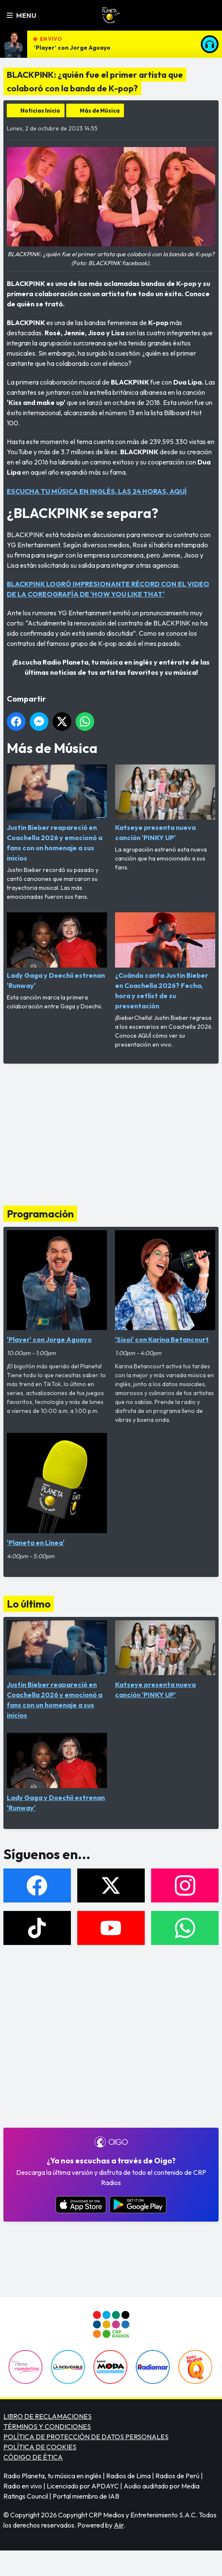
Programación (40, 1213)
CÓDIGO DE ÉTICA (33, 2457)
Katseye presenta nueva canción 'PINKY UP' (165, 803)
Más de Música (100, 110)
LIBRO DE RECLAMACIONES (47, 2416)
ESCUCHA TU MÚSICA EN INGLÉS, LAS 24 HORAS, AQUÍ (97, 491)
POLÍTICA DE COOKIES (39, 2447)
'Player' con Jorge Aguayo (72, 47)
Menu (21, 15)
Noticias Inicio (40, 110)
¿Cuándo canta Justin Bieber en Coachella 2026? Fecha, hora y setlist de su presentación (165, 961)
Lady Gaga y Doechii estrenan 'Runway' (57, 951)
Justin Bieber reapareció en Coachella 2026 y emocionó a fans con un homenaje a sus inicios (57, 813)
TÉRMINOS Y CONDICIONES (47, 2426)
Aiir (119, 2525)
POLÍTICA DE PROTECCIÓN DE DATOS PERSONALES (86, 2436)
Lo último (29, 1603)
